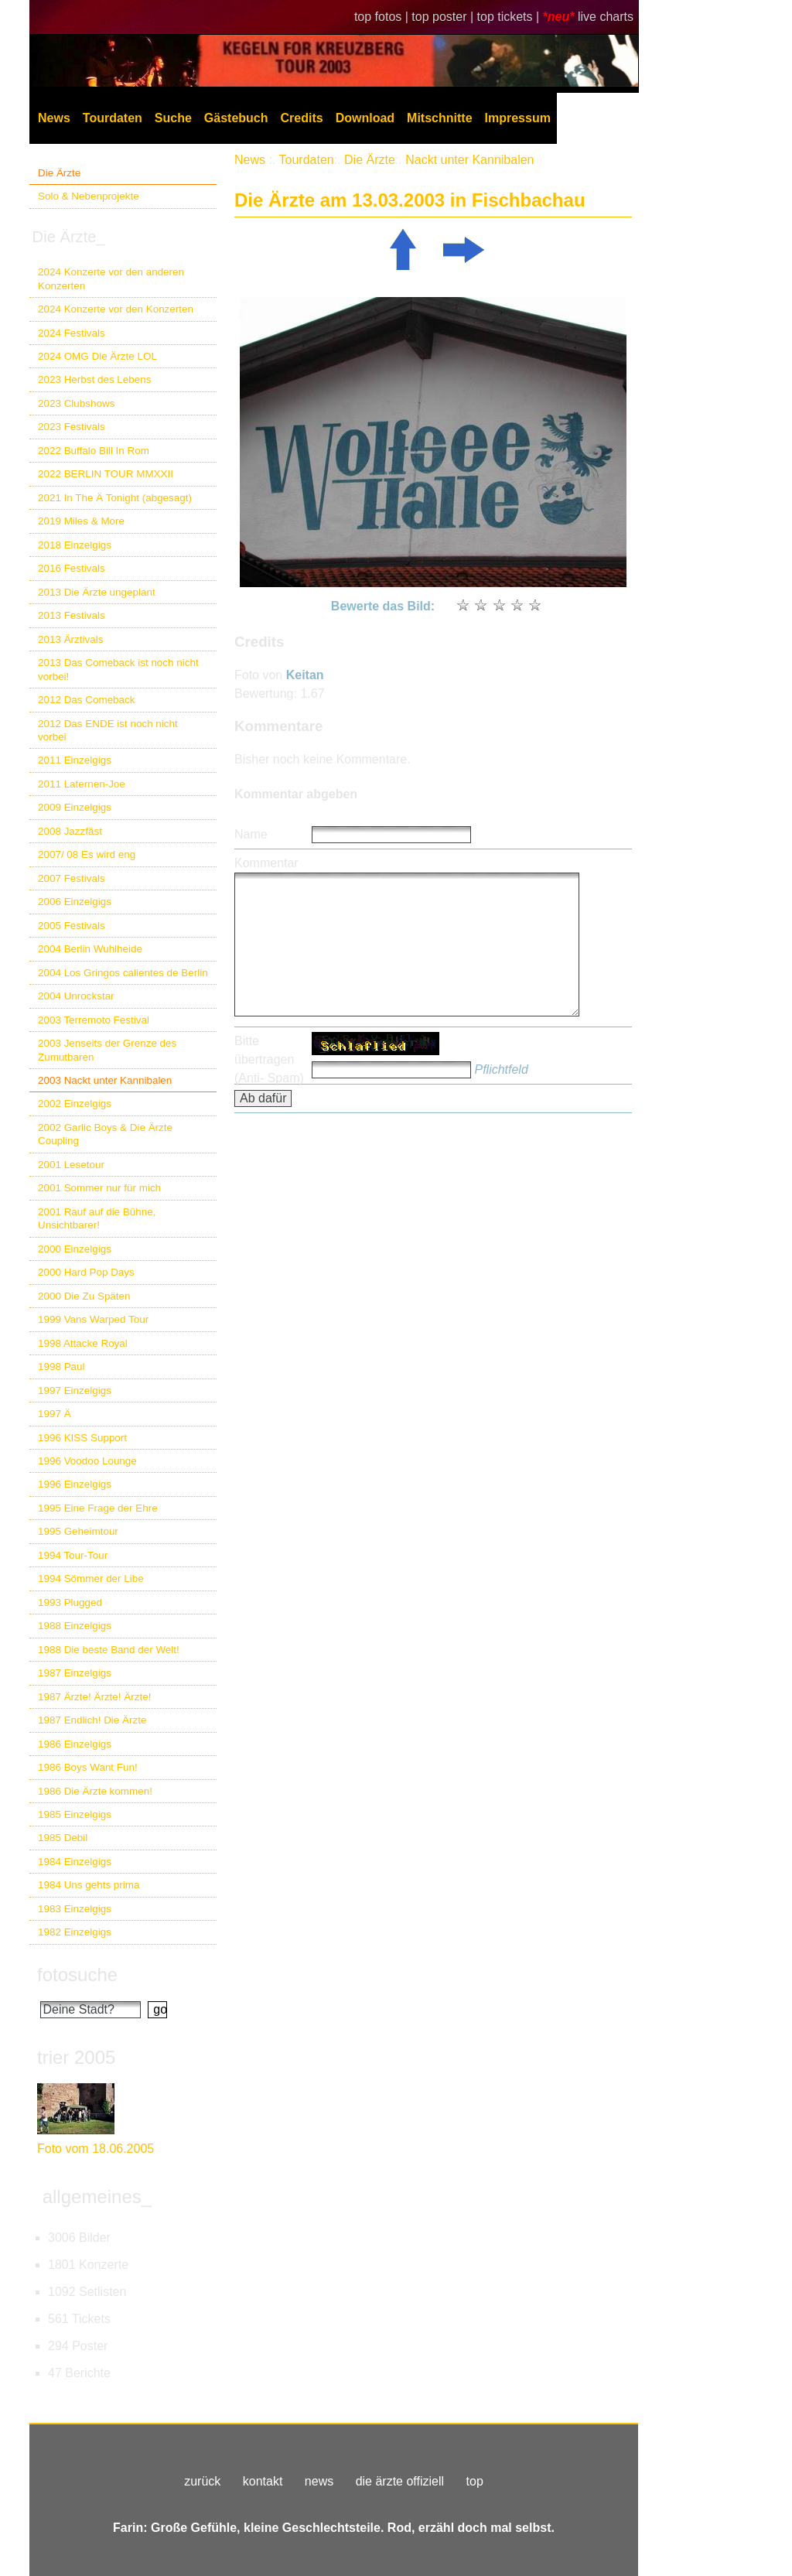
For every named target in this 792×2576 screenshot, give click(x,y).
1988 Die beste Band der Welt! (108, 1649)
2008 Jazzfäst (70, 831)
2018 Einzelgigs (74, 545)
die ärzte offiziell (400, 2481)
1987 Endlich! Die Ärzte (92, 1720)
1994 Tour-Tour (73, 1555)
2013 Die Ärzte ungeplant (96, 592)
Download (365, 118)
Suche (173, 118)
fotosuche (77, 1974)
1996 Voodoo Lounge (87, 1461)
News (54, 118)
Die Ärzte (59, 173)
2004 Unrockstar (76, 996)
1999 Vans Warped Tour (93, 1319)
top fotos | (382, 16)
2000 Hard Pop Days (86, 1272)
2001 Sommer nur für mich (99, 1188)
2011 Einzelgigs (74, 760)
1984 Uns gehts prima (88, 1885)
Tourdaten (112, 118)
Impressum (518, 118)
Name (251, 834)
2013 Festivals (71, 615)
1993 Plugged (70, 1602)
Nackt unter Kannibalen (469, 159)
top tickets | (510, 16)
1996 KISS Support (82, 1437)
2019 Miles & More (81, 521)
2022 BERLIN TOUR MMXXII (105, 474)
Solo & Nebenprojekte (88, 196)
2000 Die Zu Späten (84, 1296)
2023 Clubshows (76, 403)
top (474, 2481)
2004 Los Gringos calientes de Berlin (123, 973)
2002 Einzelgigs (74, 1103)
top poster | (443, 16)
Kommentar (266, 862)
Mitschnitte (439, 118)
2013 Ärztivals (70, 639)
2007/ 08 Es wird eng (86, 854)
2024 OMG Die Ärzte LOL (97, 356)
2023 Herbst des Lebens (94, 379)
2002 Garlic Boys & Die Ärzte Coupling (105, 1134)
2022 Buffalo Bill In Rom (93, 450)
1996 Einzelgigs (74, 1484)
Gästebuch (236, 118)
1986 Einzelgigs (74, 1744)
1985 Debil (62, 1837)
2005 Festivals (71, 925)
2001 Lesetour (71, 1164)
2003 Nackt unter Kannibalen (105, 1080)
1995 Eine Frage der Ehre (98, 1508)
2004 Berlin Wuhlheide (90, 949)
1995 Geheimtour (78, 1531)
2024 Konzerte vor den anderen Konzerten (111, 278)
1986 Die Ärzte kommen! (95, 1791)
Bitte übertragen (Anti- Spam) (269, 1059)
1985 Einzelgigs (74, 1814)
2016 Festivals (71, 568)
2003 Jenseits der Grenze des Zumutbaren (107, 1049)
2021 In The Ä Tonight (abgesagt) (115, 498)
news (319, 2481)
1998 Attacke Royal (83, 1343)
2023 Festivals (71, 426)
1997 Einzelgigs (74, 1390)
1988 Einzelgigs (74, 1625)
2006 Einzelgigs (74, 901)
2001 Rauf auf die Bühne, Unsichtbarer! (96, 1218)
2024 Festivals (71, 333)
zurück (202, 2481)
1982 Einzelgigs (74, 1932)
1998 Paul (61, 1366)
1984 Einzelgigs (74, 1861)
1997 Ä (54, 1414)
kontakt (263, 2481)
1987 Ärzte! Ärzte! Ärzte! (94, 1697)
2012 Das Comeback (86, 699)
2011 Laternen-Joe (81, 784)
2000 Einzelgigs (74, 1249)
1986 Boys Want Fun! (88, 1767)
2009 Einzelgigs (74, 807)
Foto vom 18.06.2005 (95, 2148)
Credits (302, 118)
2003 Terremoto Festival (93, 1020)
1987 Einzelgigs (74, 1673)
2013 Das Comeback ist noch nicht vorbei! (118, 669)
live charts (605, 16)
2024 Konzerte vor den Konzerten (115, 309)
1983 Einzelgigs (74, 1909)
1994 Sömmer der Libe (91, 1578)
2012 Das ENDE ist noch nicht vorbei (108, 730)
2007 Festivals (71, 878)
